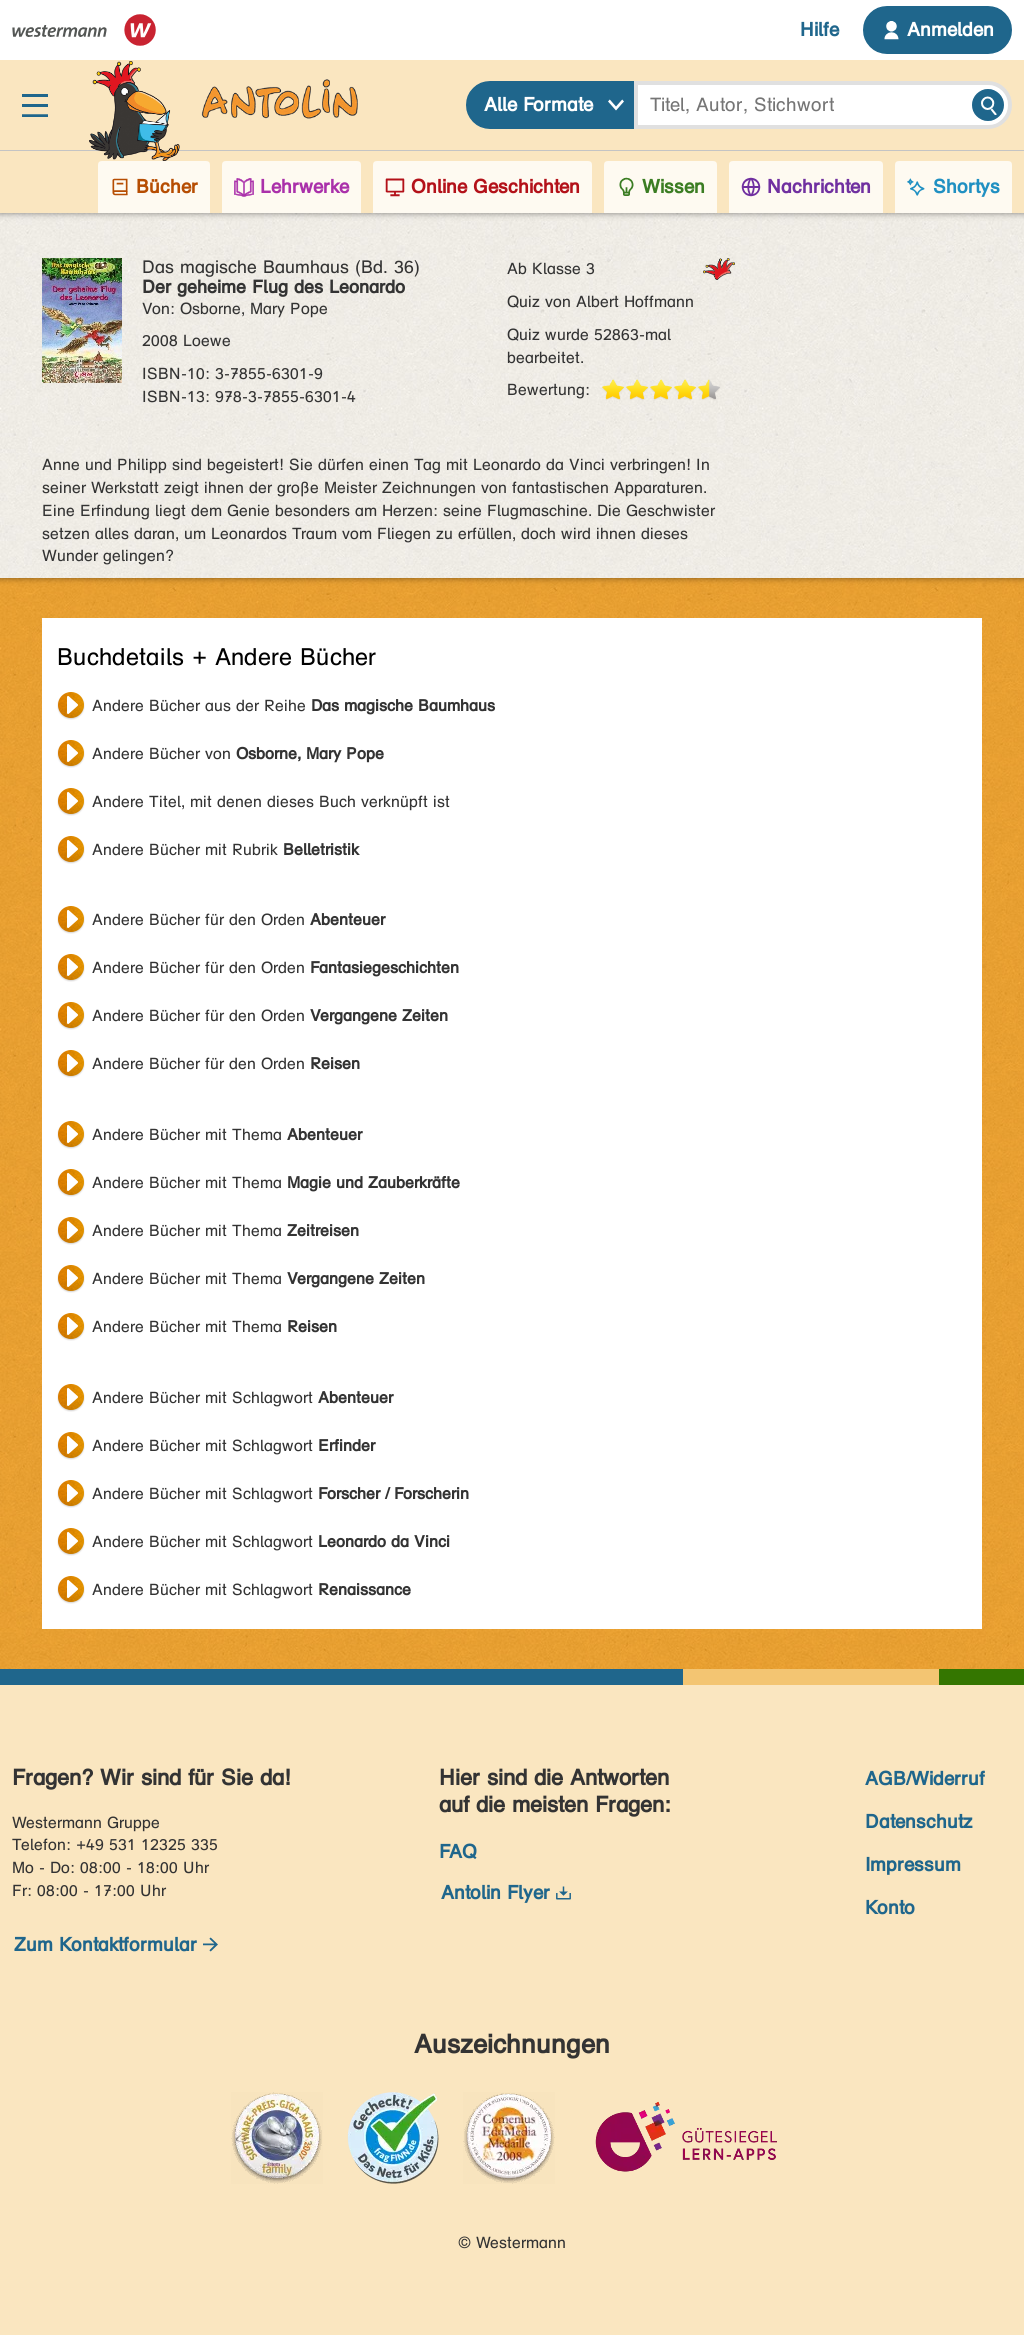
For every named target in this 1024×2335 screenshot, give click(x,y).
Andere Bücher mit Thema (227, 1134)
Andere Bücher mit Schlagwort (242, 1397)
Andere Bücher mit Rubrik (225, 849)
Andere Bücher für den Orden (238, 919)
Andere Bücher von (238, 753)
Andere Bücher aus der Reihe (293, 705)
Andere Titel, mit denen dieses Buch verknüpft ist (271, 801)
